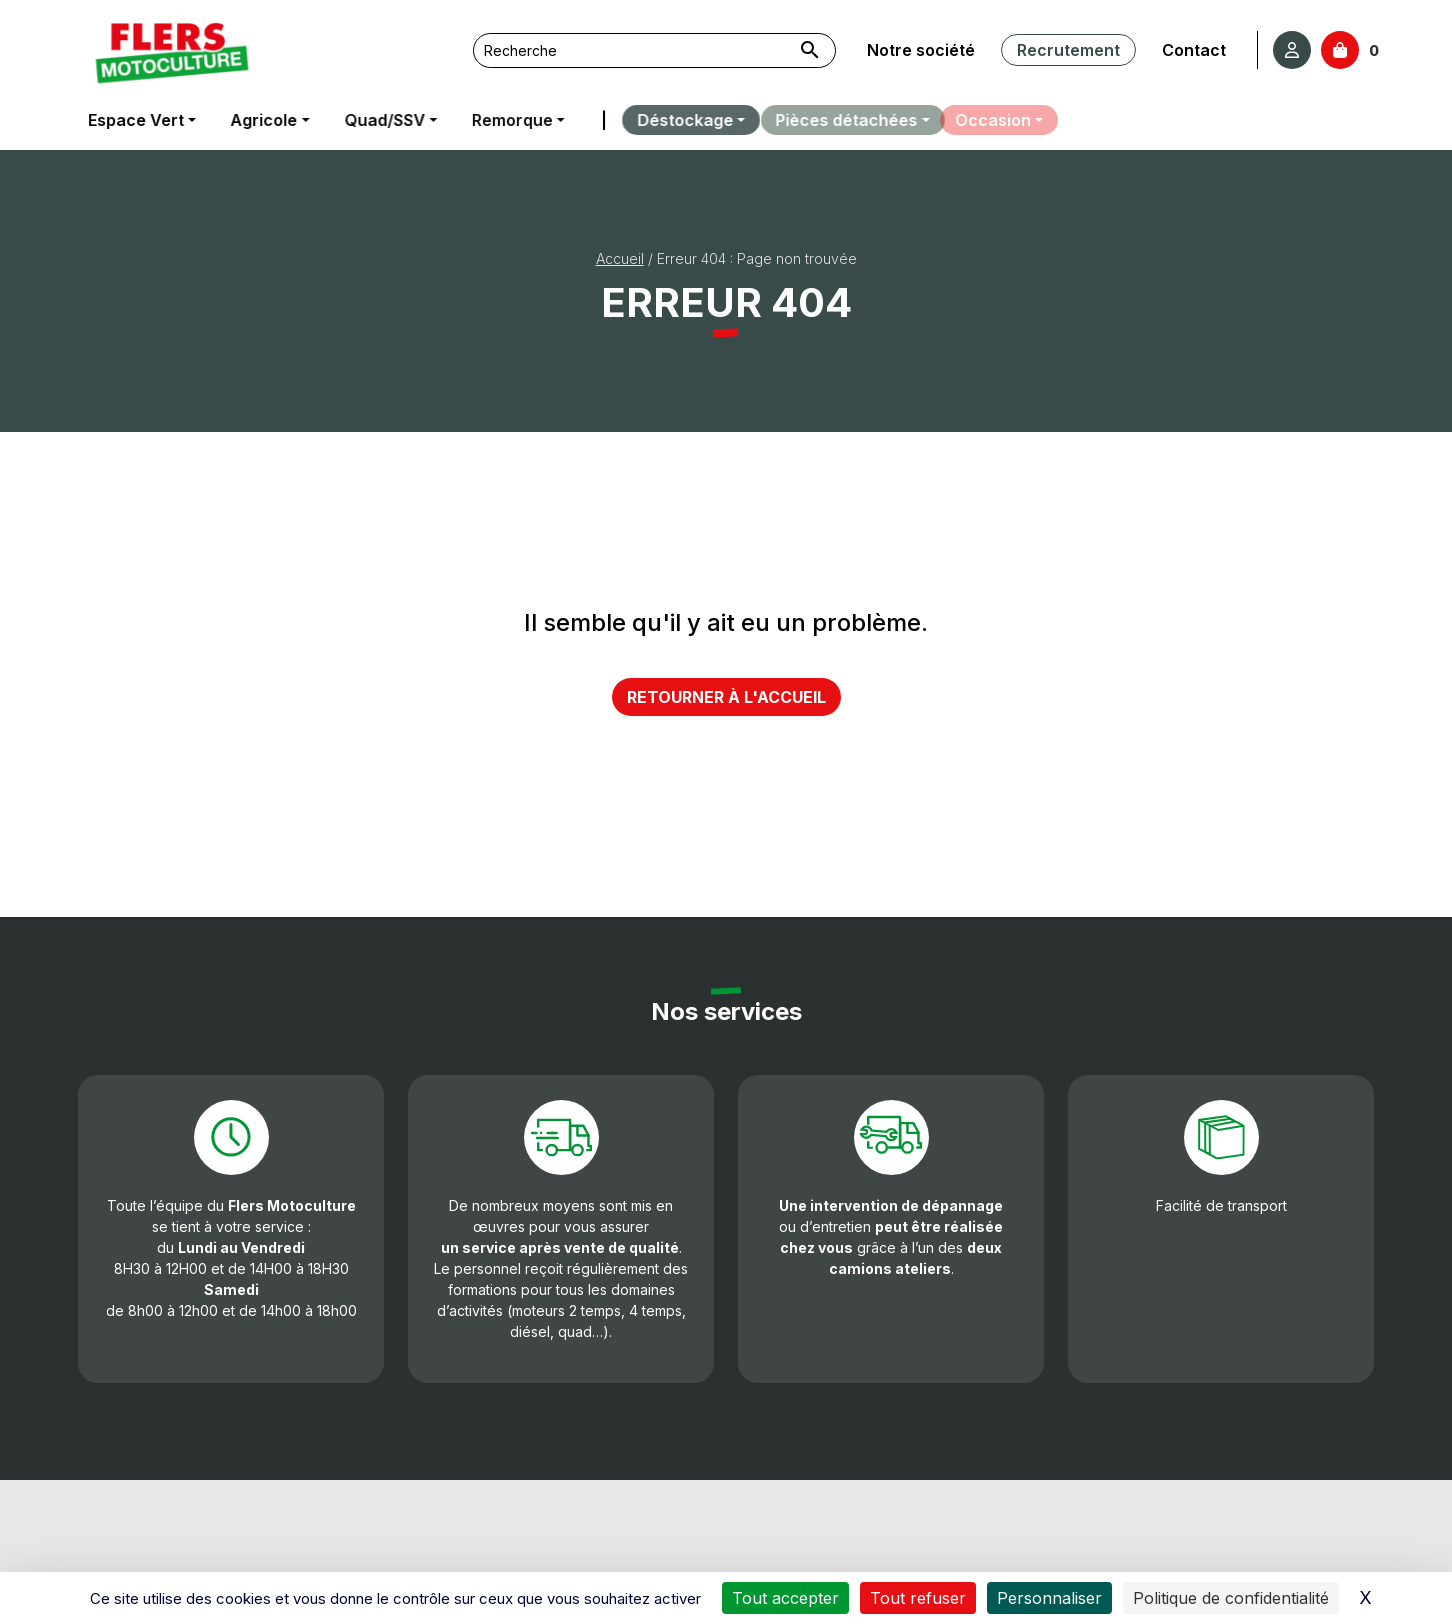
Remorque (508, 120)
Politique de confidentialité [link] (1231, 1598)
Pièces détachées (829, 120)
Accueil (620, 258)
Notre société (921, 50)
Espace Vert (135, 120)
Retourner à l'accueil (726, 697)
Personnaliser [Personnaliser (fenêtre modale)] (1049, 1598)
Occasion (983, 120)
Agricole (262, 120)
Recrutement (1067, 50)
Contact (1192, 50)
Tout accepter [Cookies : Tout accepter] (785, 1598)
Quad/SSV (382, 120)
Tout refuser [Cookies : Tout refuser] (918, 1598)
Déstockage (673, 120)
